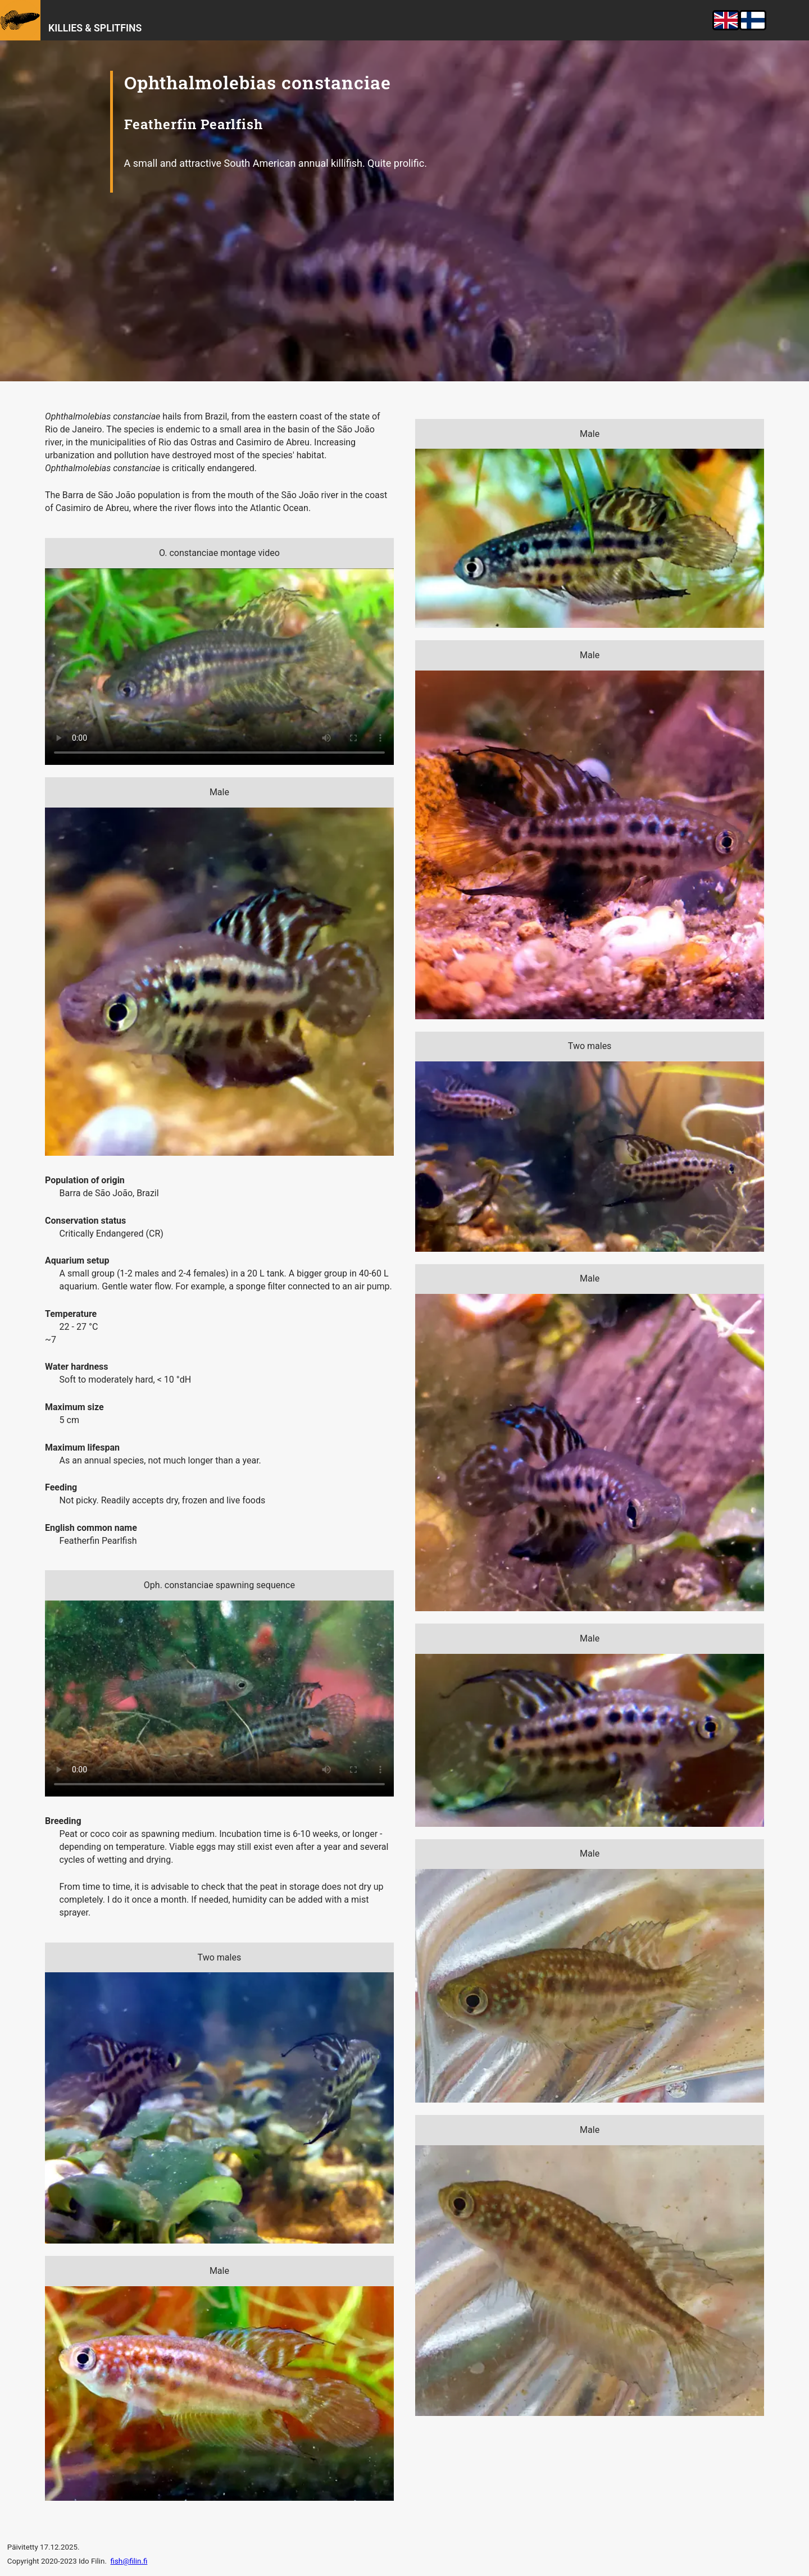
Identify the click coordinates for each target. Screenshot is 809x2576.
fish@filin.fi (129, 2561)
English (726, 20)
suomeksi (753, 20)
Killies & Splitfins (95, 28)
